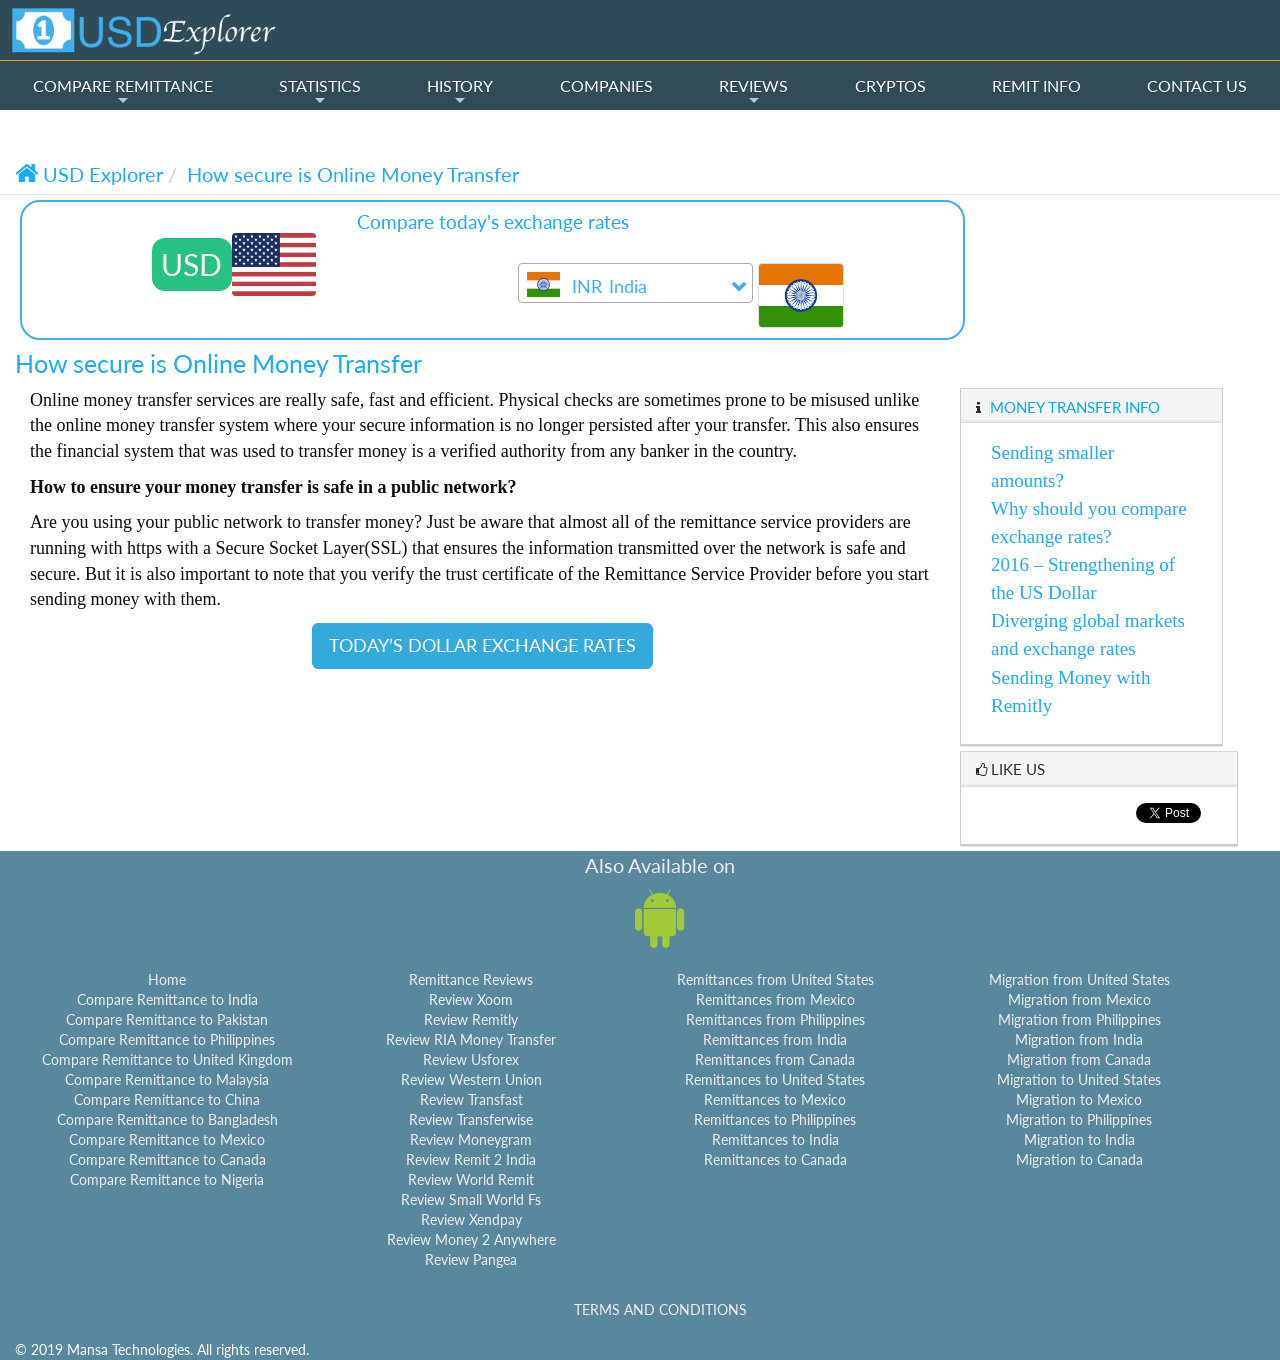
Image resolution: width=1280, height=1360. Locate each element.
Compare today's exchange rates (493, 221)
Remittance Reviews (471, 979)
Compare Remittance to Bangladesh (167, 1119)
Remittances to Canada (775, 1159)
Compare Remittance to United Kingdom (167, 1059)
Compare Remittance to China (167, 1099)
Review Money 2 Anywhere (471, 1239)
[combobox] (635, 283)
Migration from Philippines (1079, 1019)
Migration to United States (1079, 1079)
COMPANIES (606, 85)
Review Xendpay (471, 1219)
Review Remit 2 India (471, 1159)
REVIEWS (753, 92)
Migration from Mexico (1079, 999)
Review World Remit (471, 1179)
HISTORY (460, 92)
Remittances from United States (775, 979)
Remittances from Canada (775, 1059)
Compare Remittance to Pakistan (167, 1019)
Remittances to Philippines (775, 1119)
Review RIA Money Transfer (471, 1039)
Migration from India (1079, 1039)
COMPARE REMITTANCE (123, 92)
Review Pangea (471, 1259)
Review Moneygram (471, 1139)
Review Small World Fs (471, 1199)
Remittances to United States (775, 1079)
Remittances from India (775, 1039)
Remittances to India (775, 1139)
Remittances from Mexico (775, 999)
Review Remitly (471, 1019)
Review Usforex (471, 1059)
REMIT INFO (1036, 85)
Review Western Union (471, 1079)
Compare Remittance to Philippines (167, 1039)
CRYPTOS (890, 85)
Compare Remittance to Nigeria (167, 1179)
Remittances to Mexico (775, 1099)
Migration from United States (1079, 979)
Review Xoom (471, 999)
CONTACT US (1197, 85)
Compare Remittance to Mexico (167, 1139)
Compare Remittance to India (167, 999)
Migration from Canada (1079, 1059)
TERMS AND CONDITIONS (660, 1309)
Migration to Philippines (1079, 1119)
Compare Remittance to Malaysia (167, 1079)
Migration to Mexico (1079, 1099)
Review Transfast (471, 1099)
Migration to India (1079, 1139)
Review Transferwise (471, 1119)
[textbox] (635, 287)
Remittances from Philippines (775, 1019)
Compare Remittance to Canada (167, 1159)
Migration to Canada (1079, 1159)
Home (167, 979)
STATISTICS (320, 92)
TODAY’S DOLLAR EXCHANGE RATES (482, 645)
